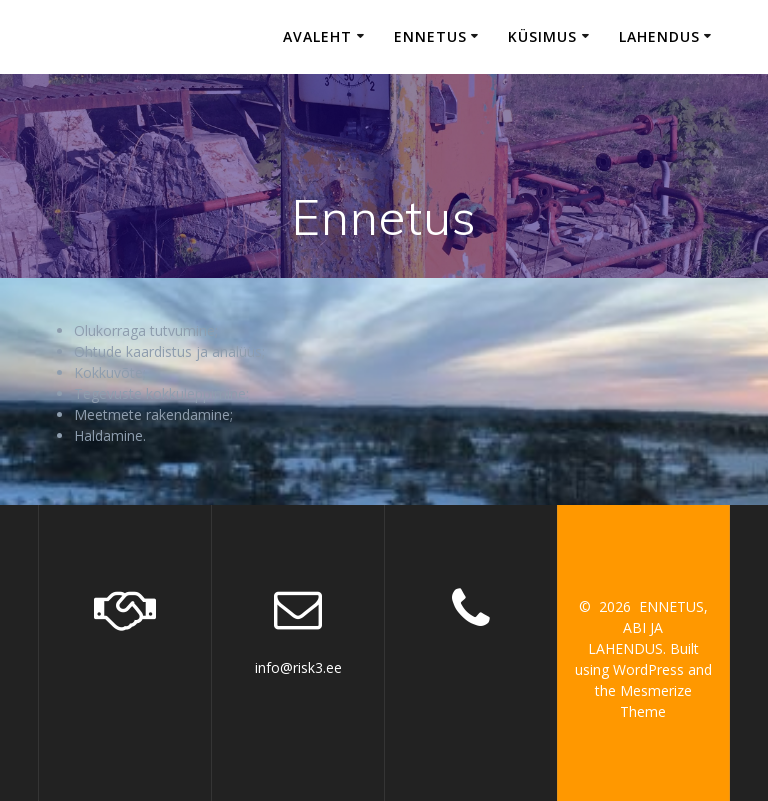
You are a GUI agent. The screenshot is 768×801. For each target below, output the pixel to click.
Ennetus (430, 36)
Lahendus (659, 36)
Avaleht (317, 36)
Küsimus (542, 36)
